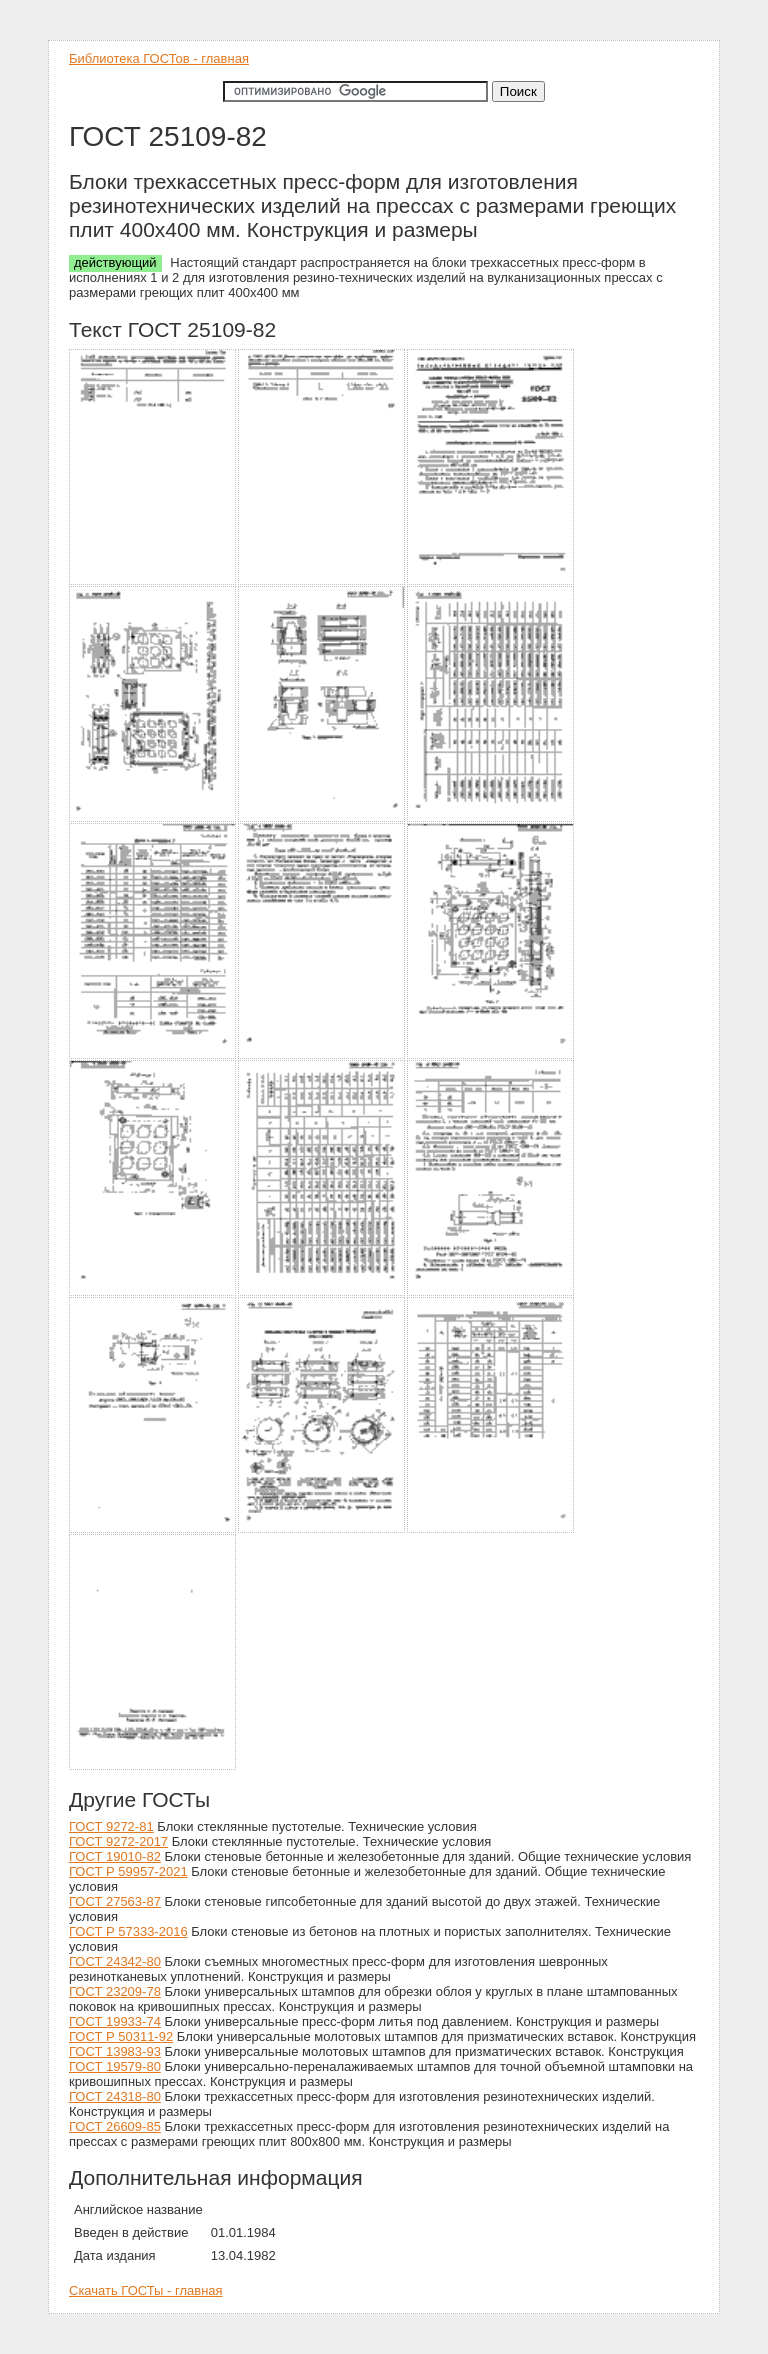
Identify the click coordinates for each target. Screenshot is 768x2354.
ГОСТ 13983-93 (115, 2051)
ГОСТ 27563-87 (115, 1901)
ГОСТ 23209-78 (115, 1991)
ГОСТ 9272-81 (111, 1826)
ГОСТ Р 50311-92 (121, 2036)
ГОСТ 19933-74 (115, 2021)
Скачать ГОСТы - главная (146, 2290)
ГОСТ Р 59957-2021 (128, 1871)
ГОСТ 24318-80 (115, 2096)
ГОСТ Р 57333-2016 (128, 1931)
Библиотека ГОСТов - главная (159, 58)
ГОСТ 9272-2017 (118, 1841)
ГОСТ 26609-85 (115, 2126)
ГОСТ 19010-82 (115, 1856)
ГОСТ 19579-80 (115, 2066)
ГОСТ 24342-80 (115, 1961)
